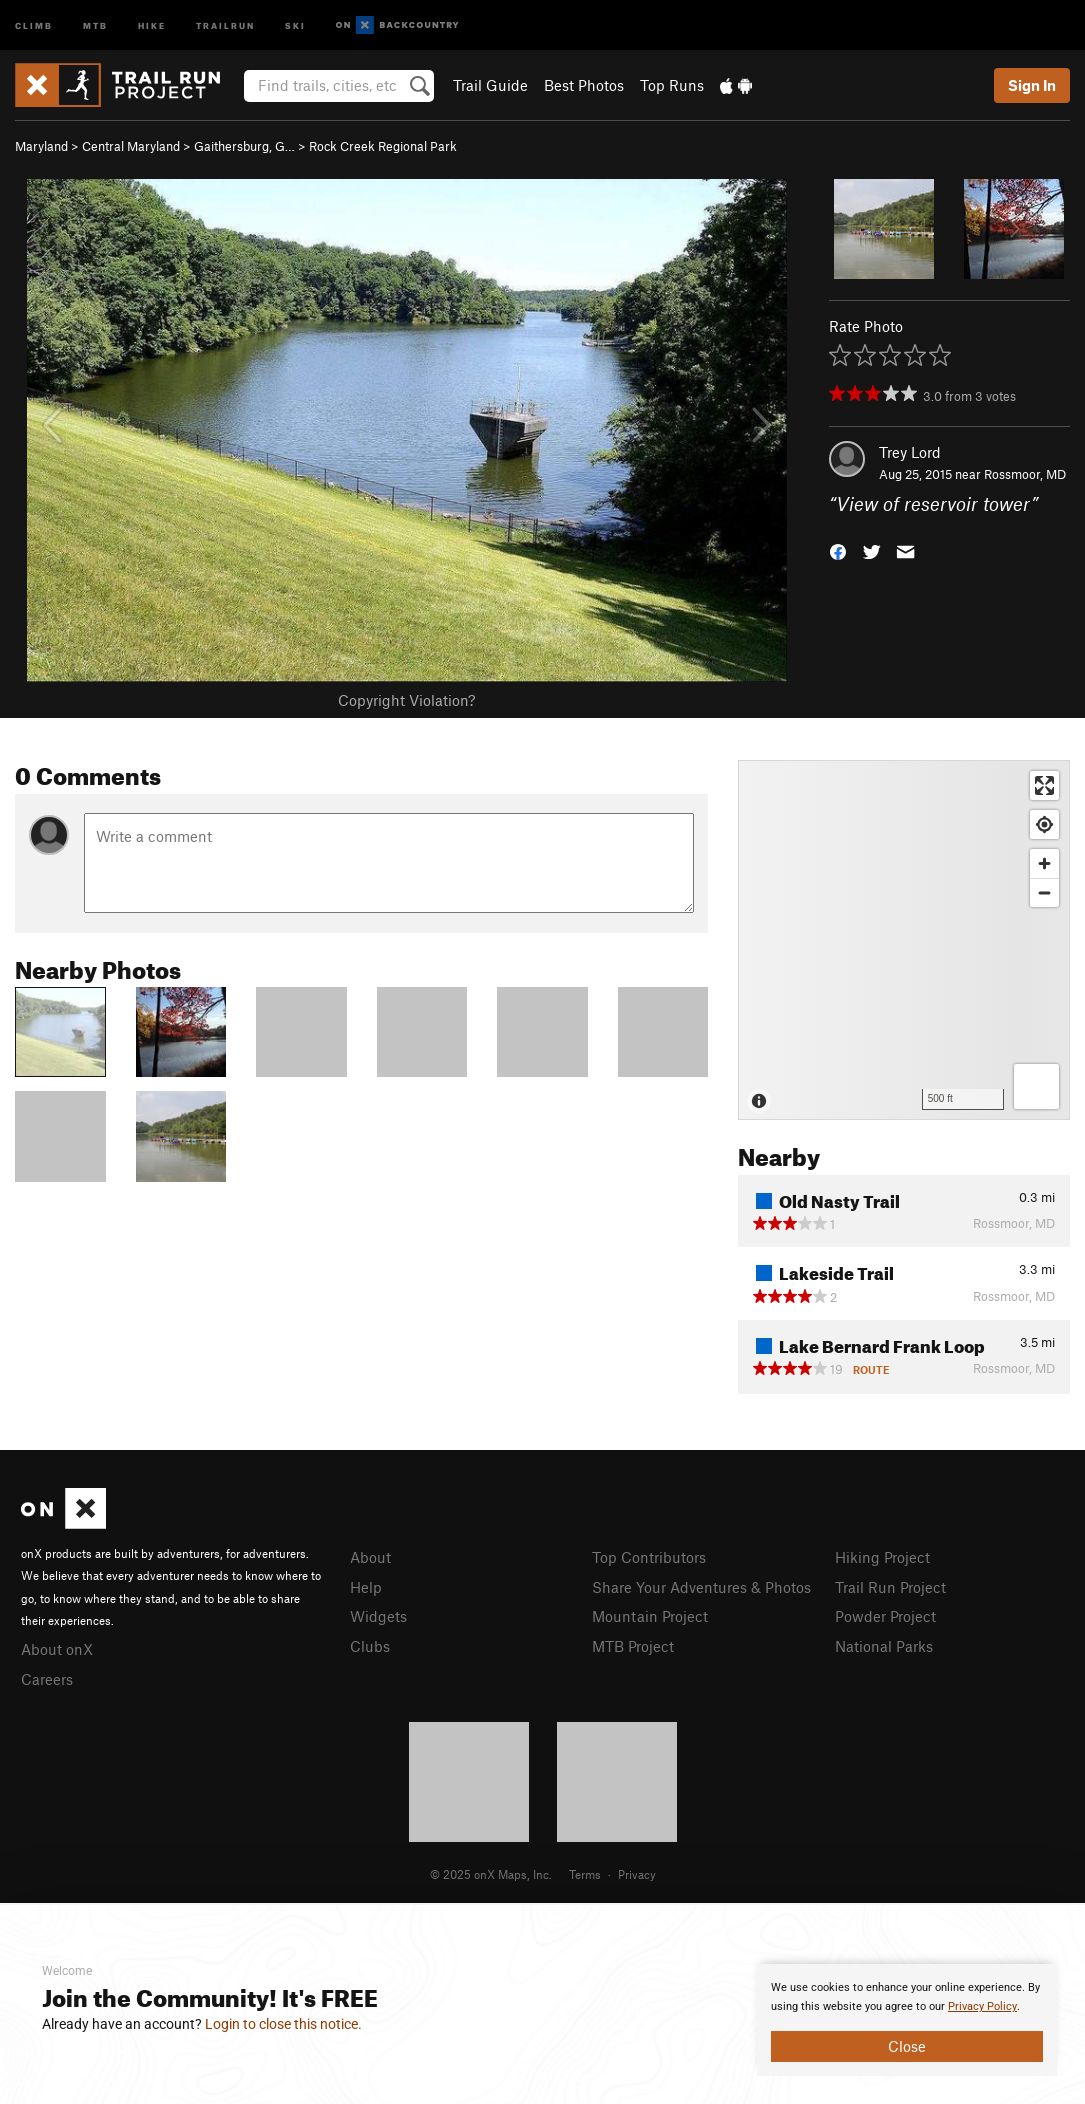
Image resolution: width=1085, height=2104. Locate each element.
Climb (34, 24)
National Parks (884, 1646)
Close (907, 2046)
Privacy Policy (982, 2006)
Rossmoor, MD (1025, 474)
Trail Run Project (890, 1587)
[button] (838, 550)
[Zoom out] (1044, 892)
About (370, 1557)
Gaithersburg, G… (244, 146)
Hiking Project (882, 1557)
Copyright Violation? (406, 700)
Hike (152, 24)
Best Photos (584, 85)
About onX (57, 1649)
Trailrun (225, 24)
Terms (585, 1874)
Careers (47, 1679)
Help (366, 1587)
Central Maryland (131, 146)
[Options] (1036, 1086)
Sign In (1032, 85)
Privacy (637, 1874)
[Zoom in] (1044, 863)
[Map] (904, 940)
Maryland (41, 146)
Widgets (378, 1616)
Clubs (370, 1646)
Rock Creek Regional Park (383, 146)
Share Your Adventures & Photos (701, 1587)
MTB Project (633, 1646)
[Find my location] (1044, 824)
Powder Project (885, 1616)
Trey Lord (910, 452)
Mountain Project (650, 1616)
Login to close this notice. (283, 2024)
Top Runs (672, 85)
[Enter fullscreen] (1044, 785)
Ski (295, 24)
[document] (907, 2020)
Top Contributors (649, 1557)
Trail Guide (490, 85)
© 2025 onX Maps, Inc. (491, 1874)
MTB (95, 24)
